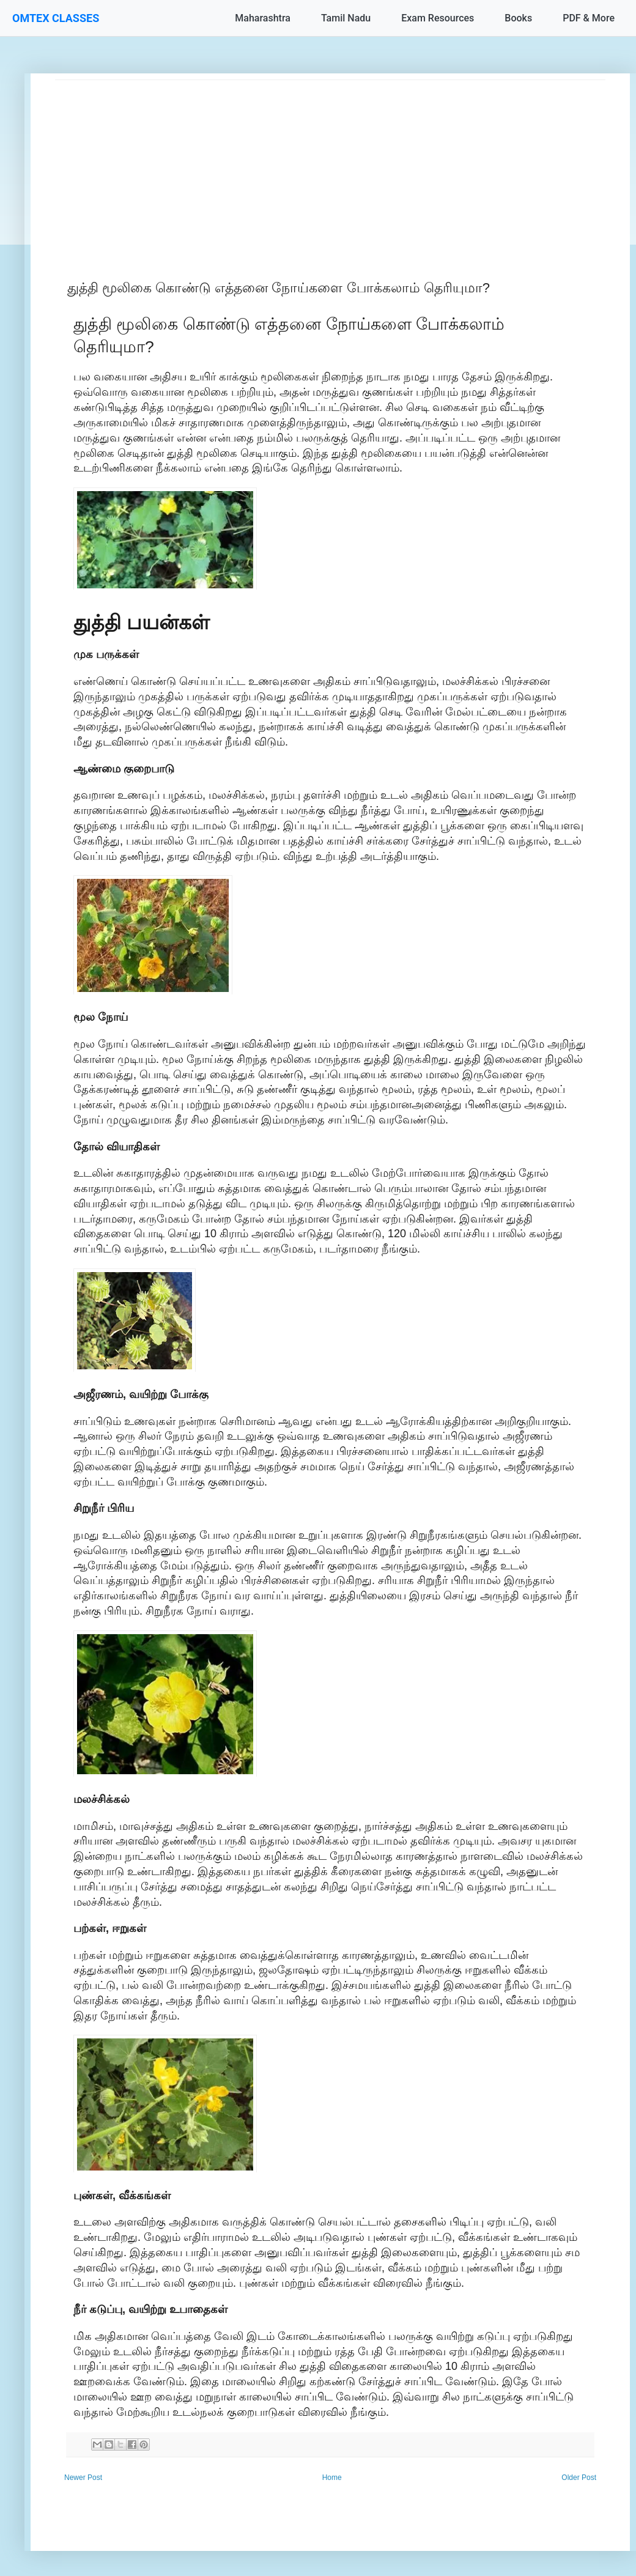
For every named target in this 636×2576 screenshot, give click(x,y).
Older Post (578, 2477)
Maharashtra (262, 18)
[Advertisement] (330, 165)
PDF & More (589, 18)
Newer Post (83, 2477)
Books (518, 18)
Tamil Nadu (346, 18)
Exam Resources (437, 18)
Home (332, 2477)
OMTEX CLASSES (55, 18)
